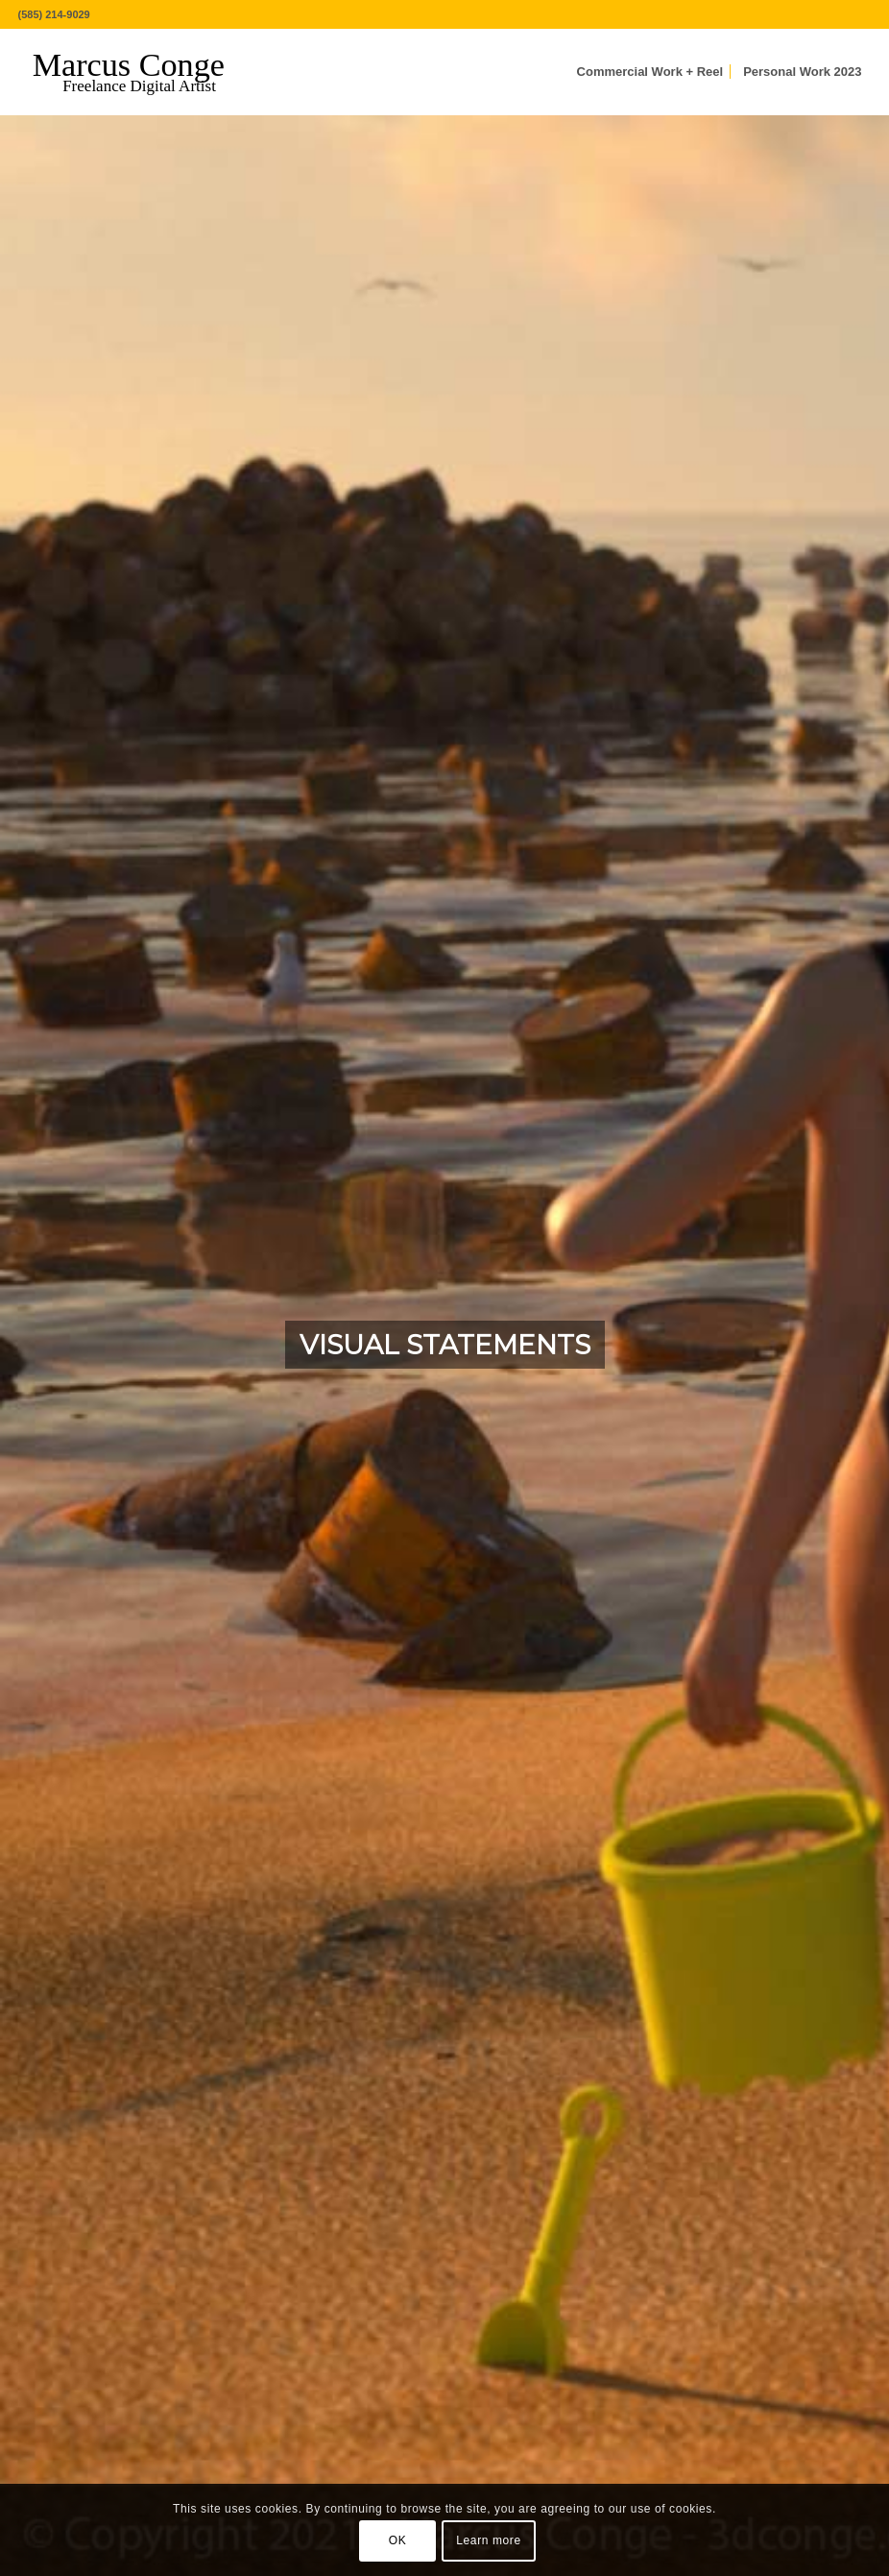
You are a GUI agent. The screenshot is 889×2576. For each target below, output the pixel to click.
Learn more (488, 2540)
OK (398, 2540)
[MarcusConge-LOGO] (143, 72)
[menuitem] (650, 72)
